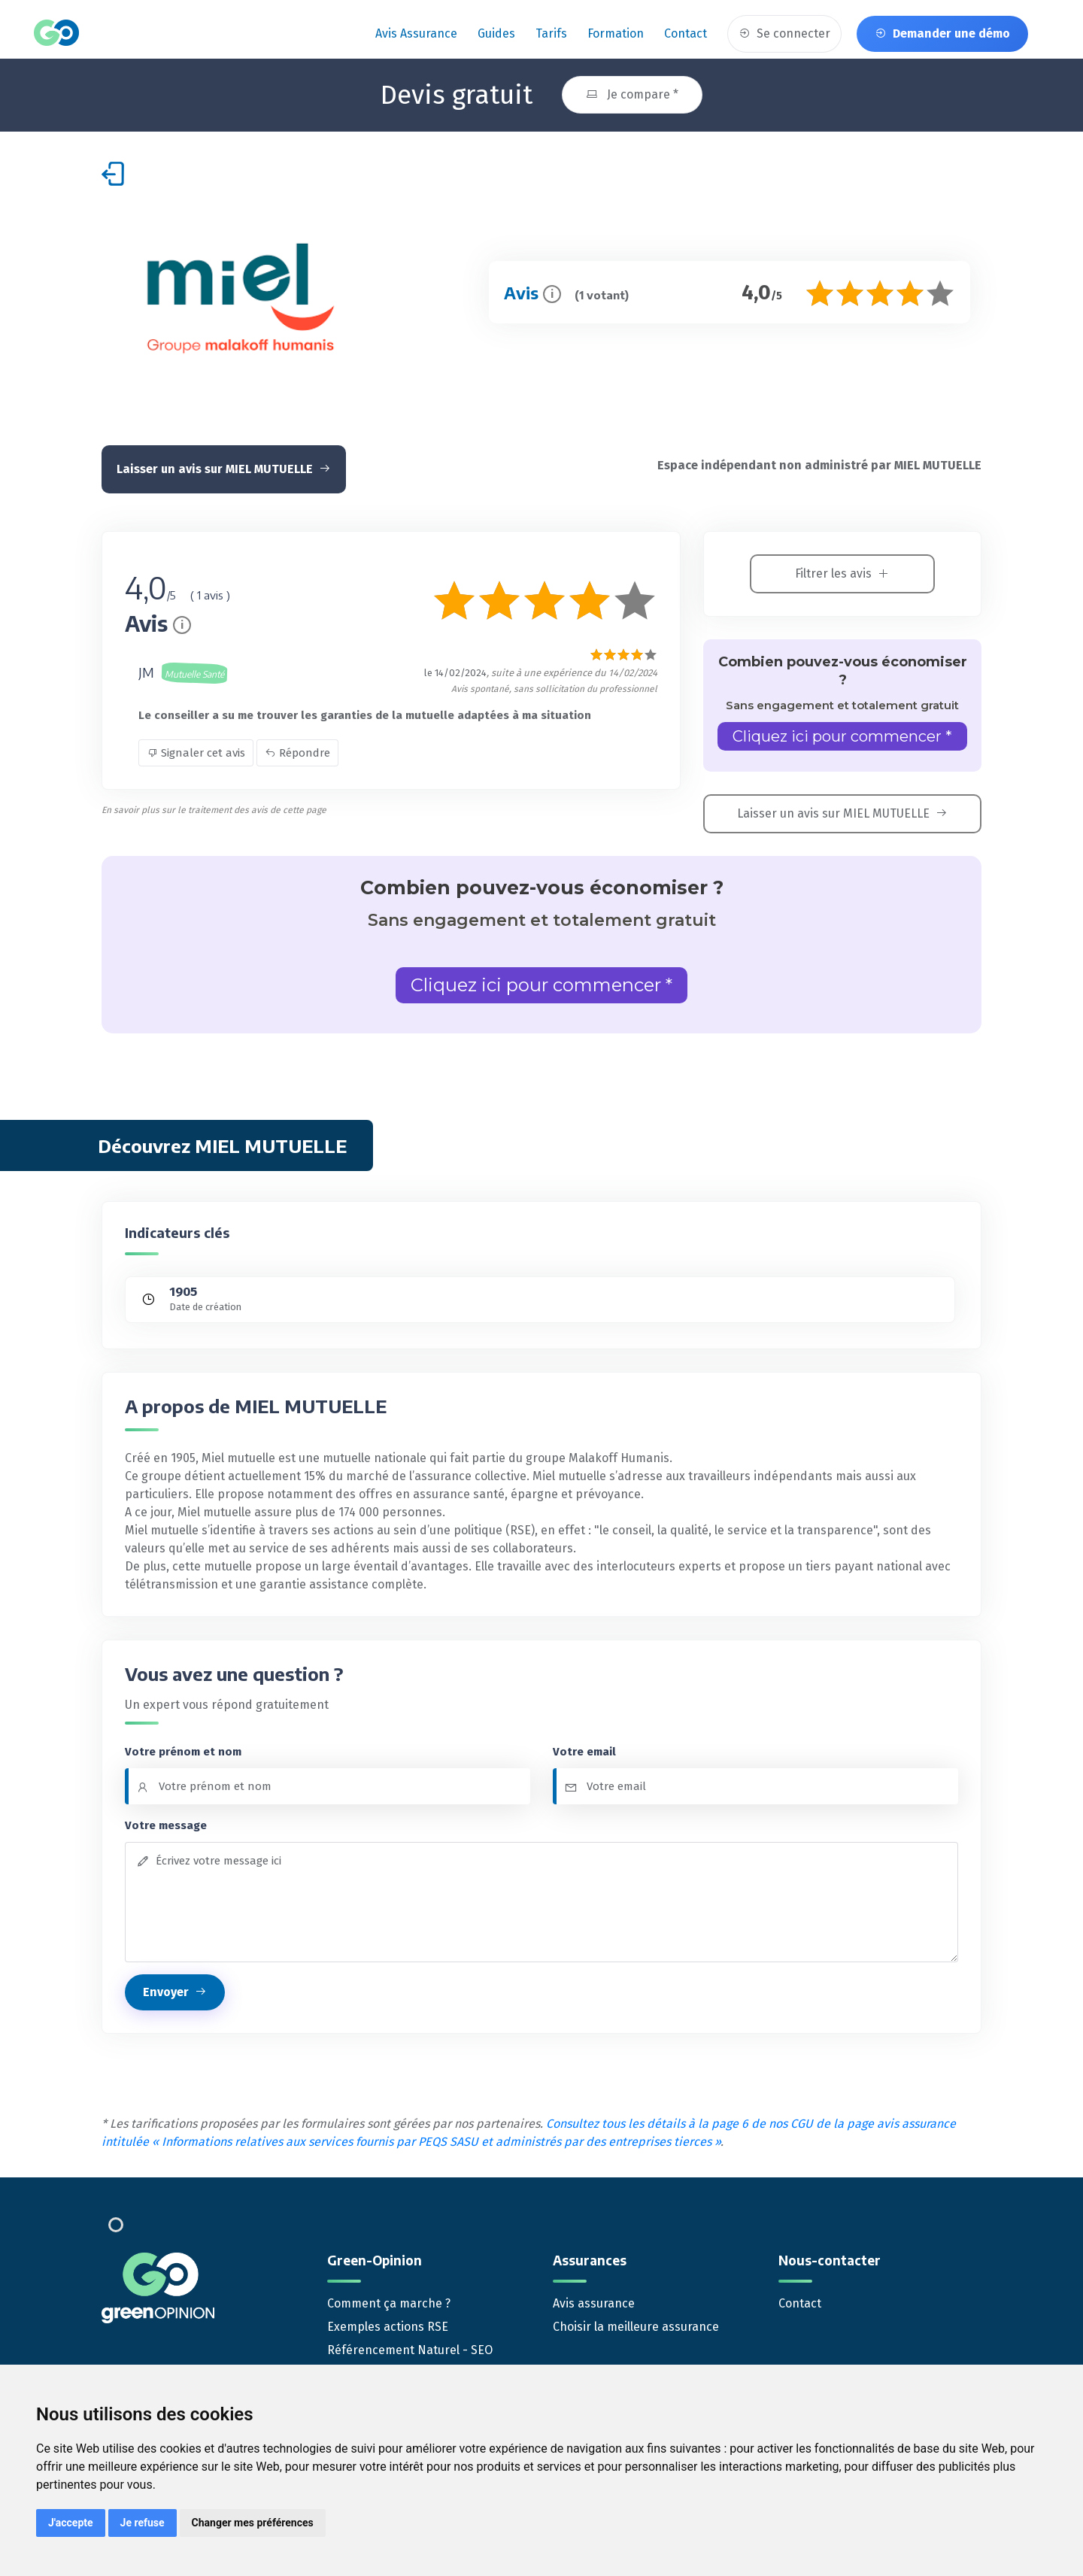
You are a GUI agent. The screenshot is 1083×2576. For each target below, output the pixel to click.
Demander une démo (942, 33)
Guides (496, 33)
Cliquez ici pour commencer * (842, 736)
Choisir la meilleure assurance (636, 2326)
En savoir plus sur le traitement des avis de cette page (214, 809)
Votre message (166, 1824)
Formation (615, 33)
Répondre (297, 752)
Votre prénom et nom (183, 1750)
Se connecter (784, 33)
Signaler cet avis (196, 752)
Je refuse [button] (142, 2523)
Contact (685, 33)
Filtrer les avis (842, 573)
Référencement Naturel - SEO (410, 2349)
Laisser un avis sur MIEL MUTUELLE (224, 468)
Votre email (584, 1750)
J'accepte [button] (70, 2523)
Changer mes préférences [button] (253, 2523)
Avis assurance (416, 33)
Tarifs (551, 33)
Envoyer (175, 1991)
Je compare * (632, 93)
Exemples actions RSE (387, 2326)
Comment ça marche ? (388, 2302)
